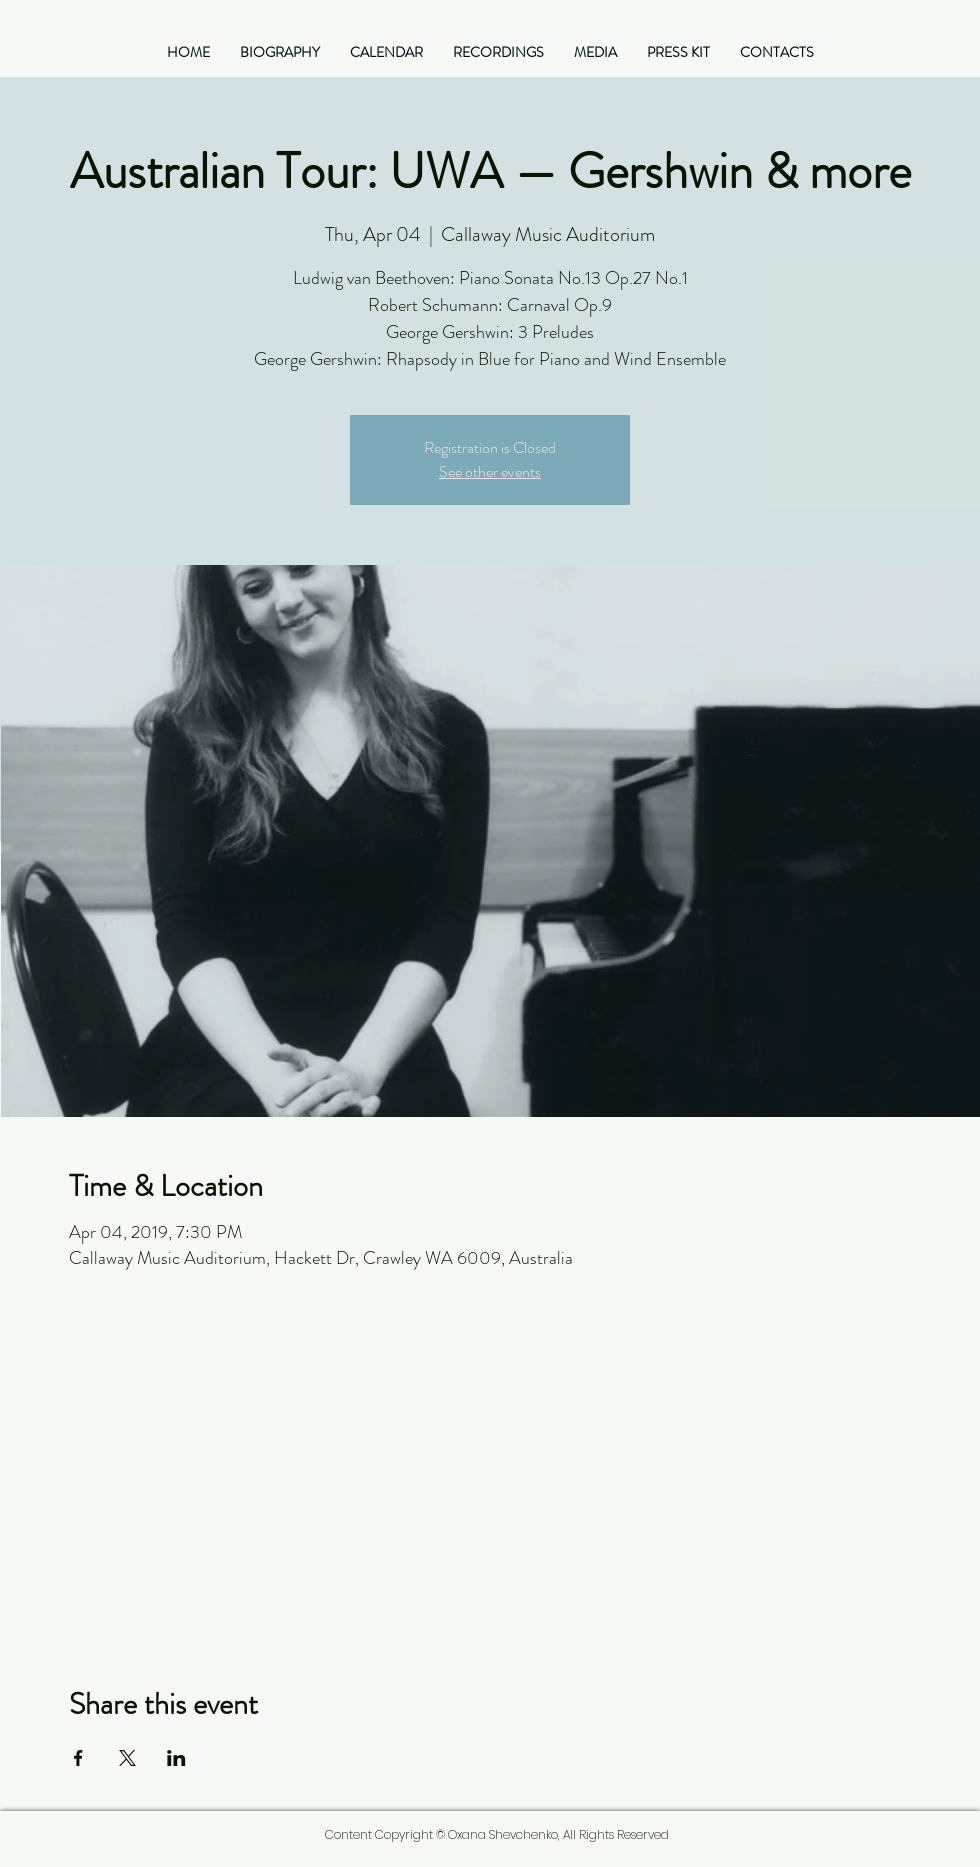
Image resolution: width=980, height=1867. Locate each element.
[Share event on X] (127, 1758)
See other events (490, 471)
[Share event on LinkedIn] (176, 1758)
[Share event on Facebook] (78, 1758)
